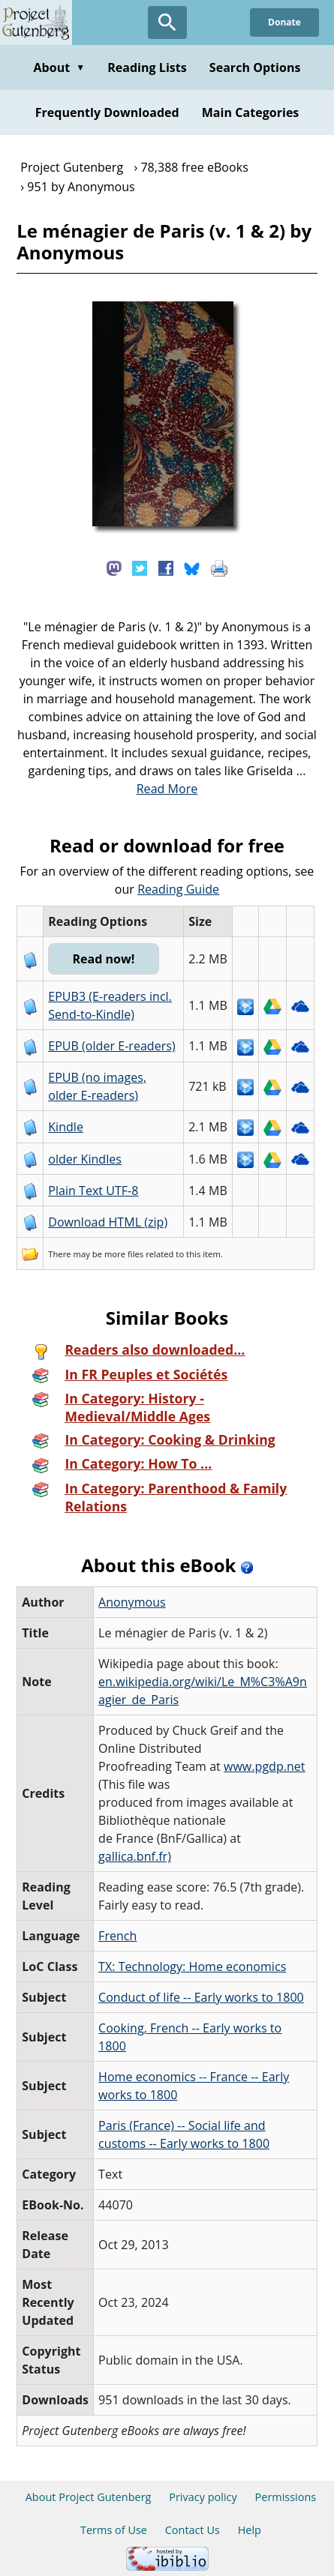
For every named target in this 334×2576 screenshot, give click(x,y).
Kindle (65, 1127)
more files (123, 1254)
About (59, 67)
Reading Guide (178, 889)
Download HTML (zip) (107, 1222)
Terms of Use (113, 2530)
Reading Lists (147, 67)
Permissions (286, 2497)
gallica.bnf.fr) (134, 1856)
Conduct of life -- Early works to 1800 (201, 1997)
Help (249, 2530)
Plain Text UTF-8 (93, 1190)
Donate (284, 22)
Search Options (255, 67)
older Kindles (85, 1159)
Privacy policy (203, 2497)
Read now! (103, 959)
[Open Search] (167, 22)
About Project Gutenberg (89, 2497)
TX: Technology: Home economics (192, 1966)
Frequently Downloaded (107, 112)
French (117, 1936)
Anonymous (132, 1602)
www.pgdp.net (264, 1766)
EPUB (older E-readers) (111, 1046)
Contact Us (192, 2530)
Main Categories (250, 112)
